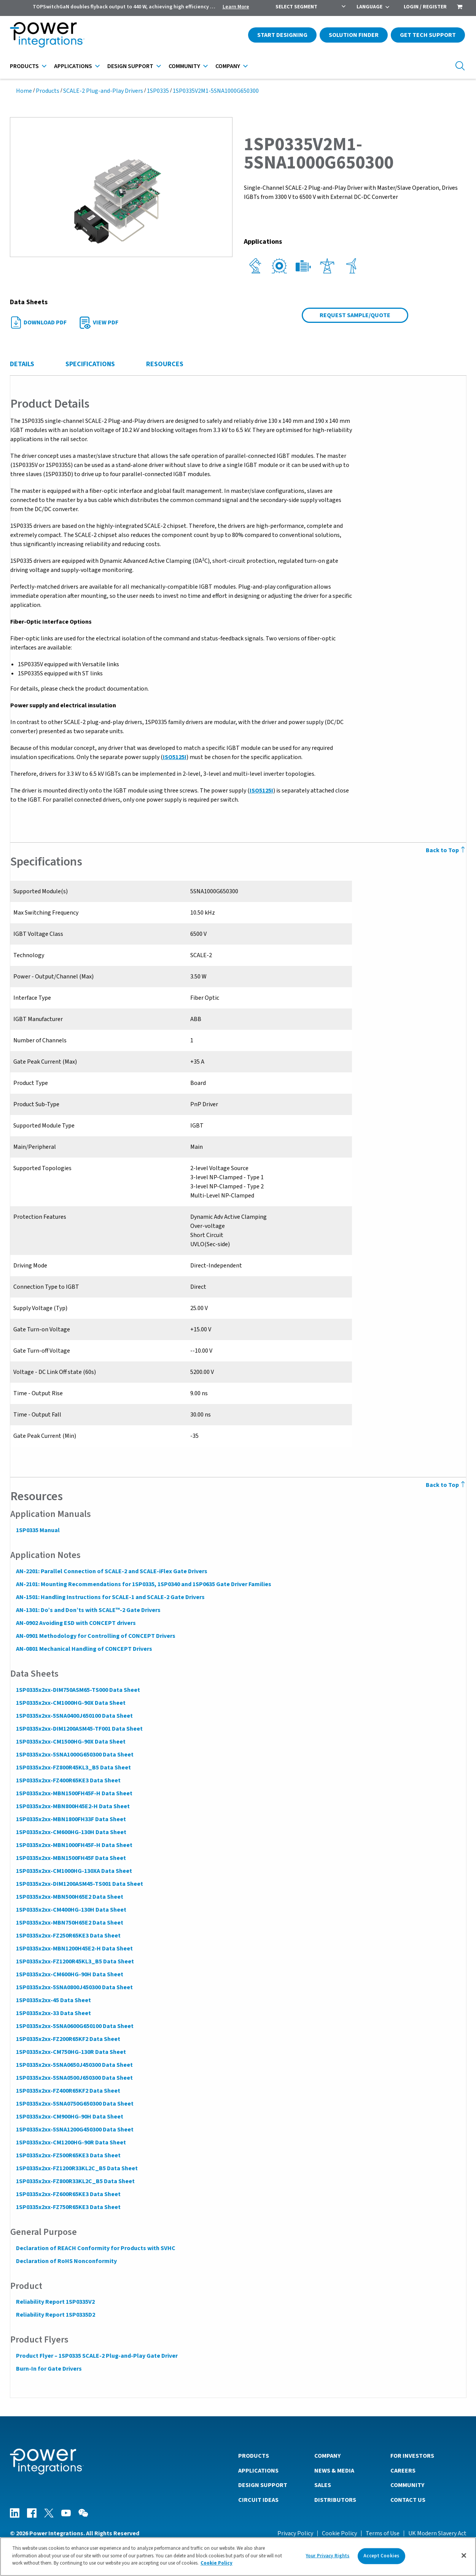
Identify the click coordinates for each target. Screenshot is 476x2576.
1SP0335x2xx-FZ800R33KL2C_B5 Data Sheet (75, 2181)
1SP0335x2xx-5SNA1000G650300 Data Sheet (74, 1754)
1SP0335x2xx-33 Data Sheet (53, 2013)
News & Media (334, 2470)
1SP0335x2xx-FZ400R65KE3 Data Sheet (68, 1780)
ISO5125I (174, 757)
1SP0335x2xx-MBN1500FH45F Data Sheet (71, 1858)
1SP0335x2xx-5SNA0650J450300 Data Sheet (74, 2065)
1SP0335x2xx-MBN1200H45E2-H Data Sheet (74, 1948)
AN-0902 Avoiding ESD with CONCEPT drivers (75, 1623)
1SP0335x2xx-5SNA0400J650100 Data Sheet (74, 1716)
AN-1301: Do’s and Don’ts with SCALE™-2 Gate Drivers (88, 1610)
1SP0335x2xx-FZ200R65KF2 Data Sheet (68, 2039)
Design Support (130, 66)
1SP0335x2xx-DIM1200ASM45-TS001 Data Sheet (79, 1884)
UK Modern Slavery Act (437, 2533)
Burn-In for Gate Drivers (48, 2369)
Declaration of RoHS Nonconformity (66, 2261)
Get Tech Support (428, 35)
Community (184, 66)
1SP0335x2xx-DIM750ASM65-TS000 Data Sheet (78, 1690)
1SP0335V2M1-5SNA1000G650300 (216, 91)
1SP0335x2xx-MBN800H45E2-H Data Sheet (72, 1806)
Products (24, 66)
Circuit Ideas (258, 2499)
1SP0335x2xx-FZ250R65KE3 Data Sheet (68, 1935)
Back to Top (446, 850)
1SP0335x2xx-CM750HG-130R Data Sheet (71, 2052)
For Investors (412, 2455)
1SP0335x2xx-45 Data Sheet (53, 2000)
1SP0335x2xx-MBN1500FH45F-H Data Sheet (74, 1793)
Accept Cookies (381, 2557)
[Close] (463, 2557)
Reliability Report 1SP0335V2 (55, 2302)
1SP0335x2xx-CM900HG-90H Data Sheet (69, 2116)
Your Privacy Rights (327, 2557)
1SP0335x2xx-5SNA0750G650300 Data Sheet (74, 2104)
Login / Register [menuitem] (425, 7)
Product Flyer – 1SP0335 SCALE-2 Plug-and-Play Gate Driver (96, 2356)
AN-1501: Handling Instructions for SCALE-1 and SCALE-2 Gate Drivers (110, 1597)
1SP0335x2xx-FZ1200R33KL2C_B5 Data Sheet (76, 2168)
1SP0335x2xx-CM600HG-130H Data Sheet (71, 1832)
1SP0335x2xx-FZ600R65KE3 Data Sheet (68, 2194)
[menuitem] (459, 7)
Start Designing (282, 35)
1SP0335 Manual (37, 1530)
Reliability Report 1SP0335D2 (55, 2315)
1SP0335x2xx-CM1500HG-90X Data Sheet (70, 1741)
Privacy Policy (295, 2533)
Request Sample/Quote (355, 315)
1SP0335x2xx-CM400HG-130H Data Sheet (71, 1910)
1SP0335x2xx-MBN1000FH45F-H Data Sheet (74, 1845)
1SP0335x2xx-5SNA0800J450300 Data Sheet (74, 1987)
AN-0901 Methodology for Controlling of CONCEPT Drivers (95, 1636)
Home (24, 91)
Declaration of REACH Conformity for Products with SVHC (95, 2248)
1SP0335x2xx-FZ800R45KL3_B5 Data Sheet (73, 1767)
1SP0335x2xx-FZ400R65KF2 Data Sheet (68, 2091)
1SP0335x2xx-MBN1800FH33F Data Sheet (71, 1819)
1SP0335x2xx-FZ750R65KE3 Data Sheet (68, 2207)
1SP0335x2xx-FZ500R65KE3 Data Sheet (68, 2155)
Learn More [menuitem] (236, 7)
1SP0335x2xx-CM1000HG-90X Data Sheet (70, 1703)
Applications (73, 66)
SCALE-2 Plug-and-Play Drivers (103, 91)
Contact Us (407, 2499)
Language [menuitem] (369, 7)
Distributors (335, 2499)
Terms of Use (383, 2533)
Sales (322, 2485)
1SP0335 (158, 91)
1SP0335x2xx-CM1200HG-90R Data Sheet (71, 2142)
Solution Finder (354, 35)
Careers (403, 2470)
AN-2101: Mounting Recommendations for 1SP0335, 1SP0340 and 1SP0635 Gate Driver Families (143, 1584)
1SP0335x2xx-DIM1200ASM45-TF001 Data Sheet (79, 1729)
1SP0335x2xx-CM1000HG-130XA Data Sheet (74, 1871)
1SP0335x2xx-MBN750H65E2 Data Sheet (69, 1923)
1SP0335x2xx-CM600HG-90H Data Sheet (69, 1974)
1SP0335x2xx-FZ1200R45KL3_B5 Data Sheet (75, 1961)
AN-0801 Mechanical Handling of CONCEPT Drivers (84, 1649)
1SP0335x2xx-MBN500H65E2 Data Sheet (69, 1897)
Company (227, 66)
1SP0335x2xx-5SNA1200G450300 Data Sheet (74, 2129)
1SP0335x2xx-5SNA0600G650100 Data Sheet (74, 2026)
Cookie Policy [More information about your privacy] (216, 2565)
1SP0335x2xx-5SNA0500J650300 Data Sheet (74, 2078)
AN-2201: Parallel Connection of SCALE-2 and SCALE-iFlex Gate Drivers (111, 1571)
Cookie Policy (339, 2533)
